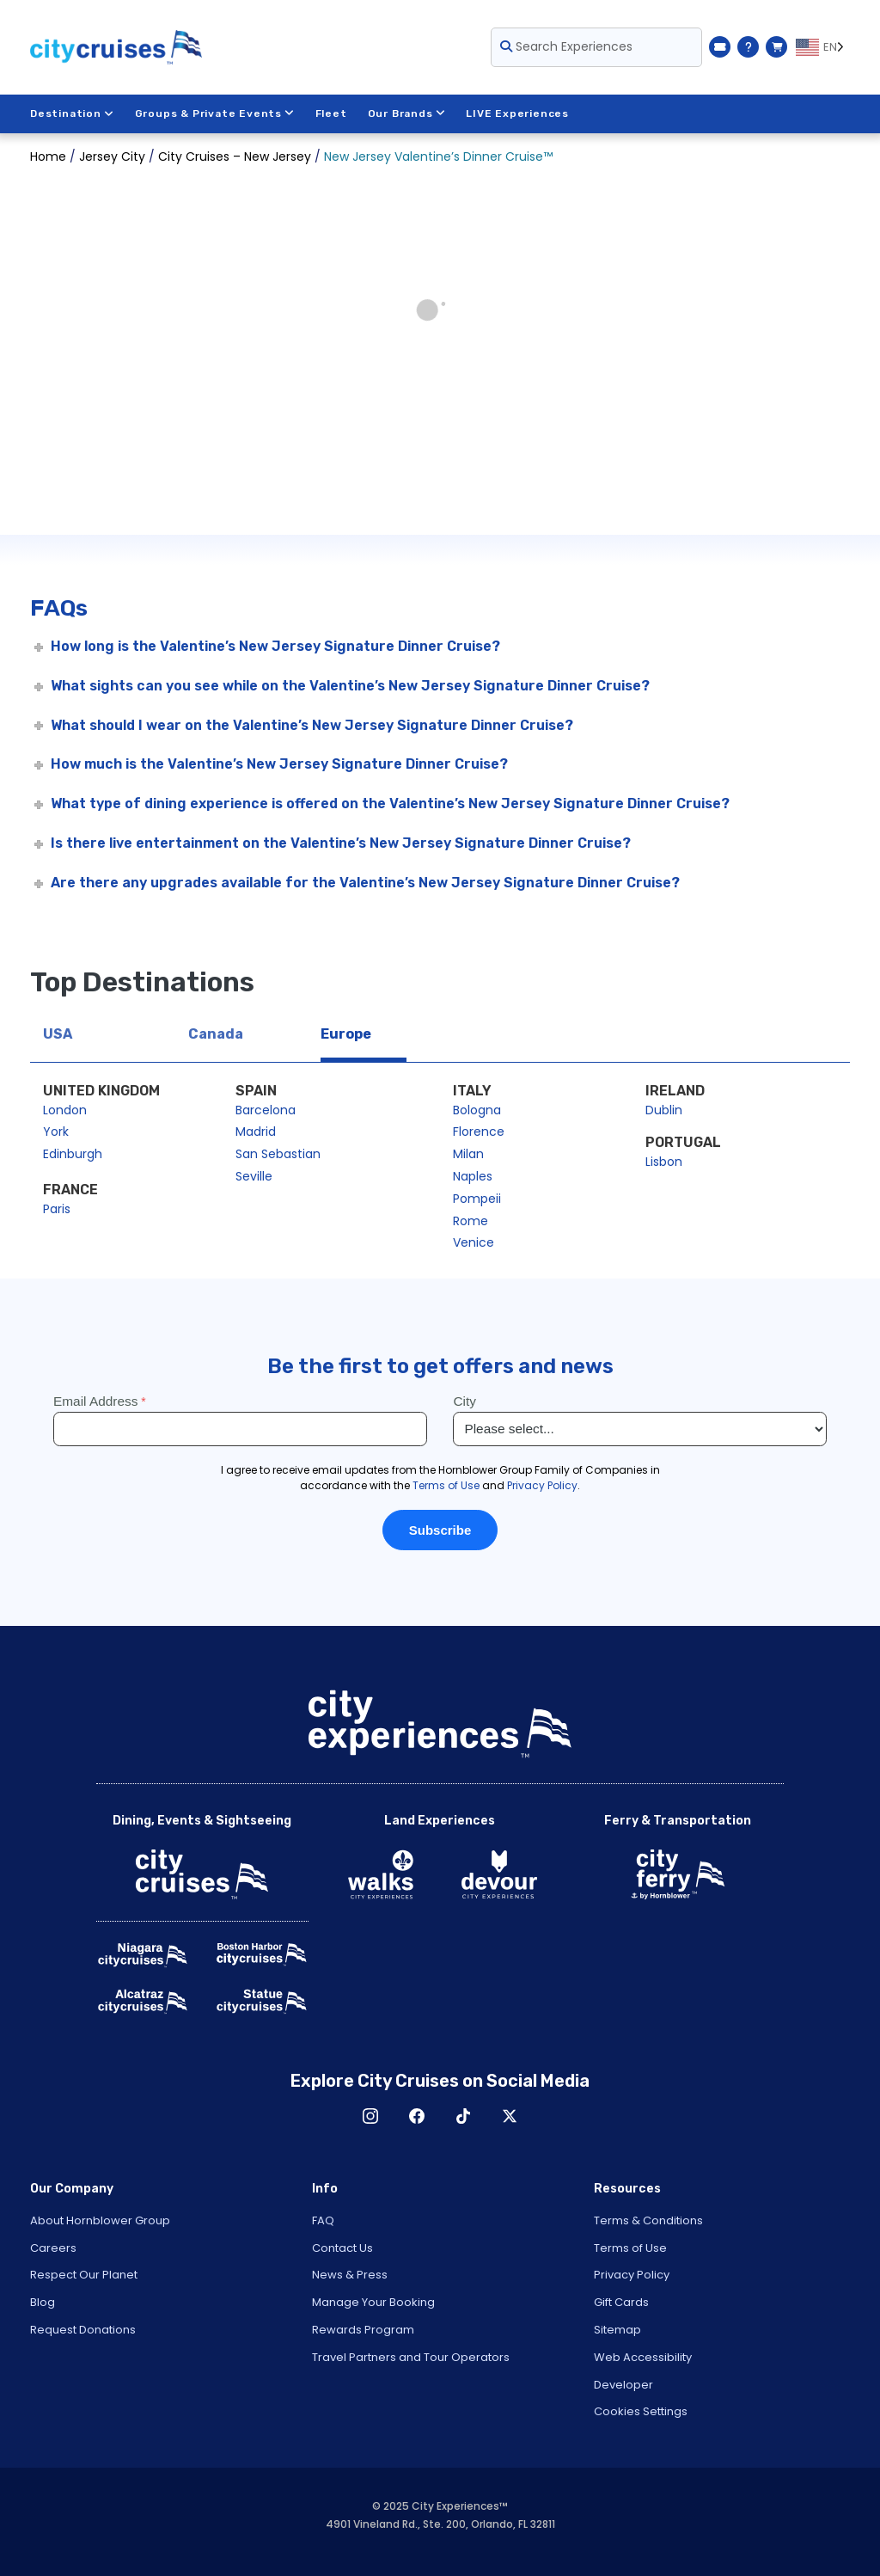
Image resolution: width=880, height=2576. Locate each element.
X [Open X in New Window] (509, 2116)
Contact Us (342, 2248)
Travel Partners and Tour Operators (411, 2357)
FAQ (323, 2220)
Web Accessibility (643, 2357)
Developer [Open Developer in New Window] (623, 2385)
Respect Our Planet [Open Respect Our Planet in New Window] (84, 2274)
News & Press (350, 2274)
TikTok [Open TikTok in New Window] (463, 2116)
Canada (215, 1034)
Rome (470, 1221)
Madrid (255, 1131)
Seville (253, 1176)
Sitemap (617, 2329)
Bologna (477, 1110)
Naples (472, 1176)
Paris (56, 1208)
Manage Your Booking (373, 2302)
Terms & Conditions (648, 2220)
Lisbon (663, 1161)
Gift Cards (621, 2302)
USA (57, 1034)
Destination (72, 113)
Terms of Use (630, 2248)
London (65, 1110)
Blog (42, 2302)
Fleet (331, 113)
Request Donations (83, 2329)
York (56, 1131)
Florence (478, 1131)
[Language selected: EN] (823, 47)
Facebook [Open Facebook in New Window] (417, 2116)
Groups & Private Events (215, 113)
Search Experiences (566, 46)
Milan (468, 1153)
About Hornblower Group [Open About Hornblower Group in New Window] (100, 2220)
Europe (346, 1034)
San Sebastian (278, 1153)
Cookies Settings (641, 2411)
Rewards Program (363, 2329)
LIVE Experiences (518, 113)
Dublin (663, 1110)
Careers (53, 2248)
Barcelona (265, 1110)
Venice (473, 1242)
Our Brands (407, 113)
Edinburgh (72, 1153)
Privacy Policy (631, 2274)
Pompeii (477, 1198)
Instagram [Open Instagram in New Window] (370, 2116)
